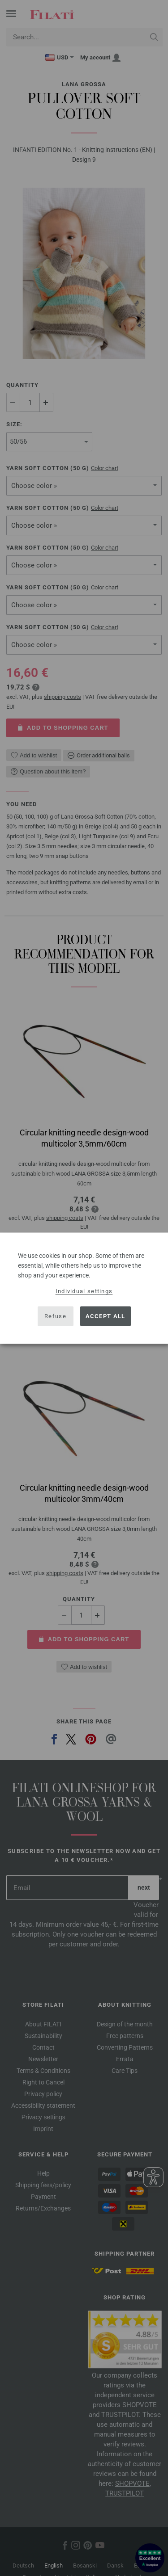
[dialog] (84, 1288)
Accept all (105, 1316)
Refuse (55, 1316)
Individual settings (84, 1290)
